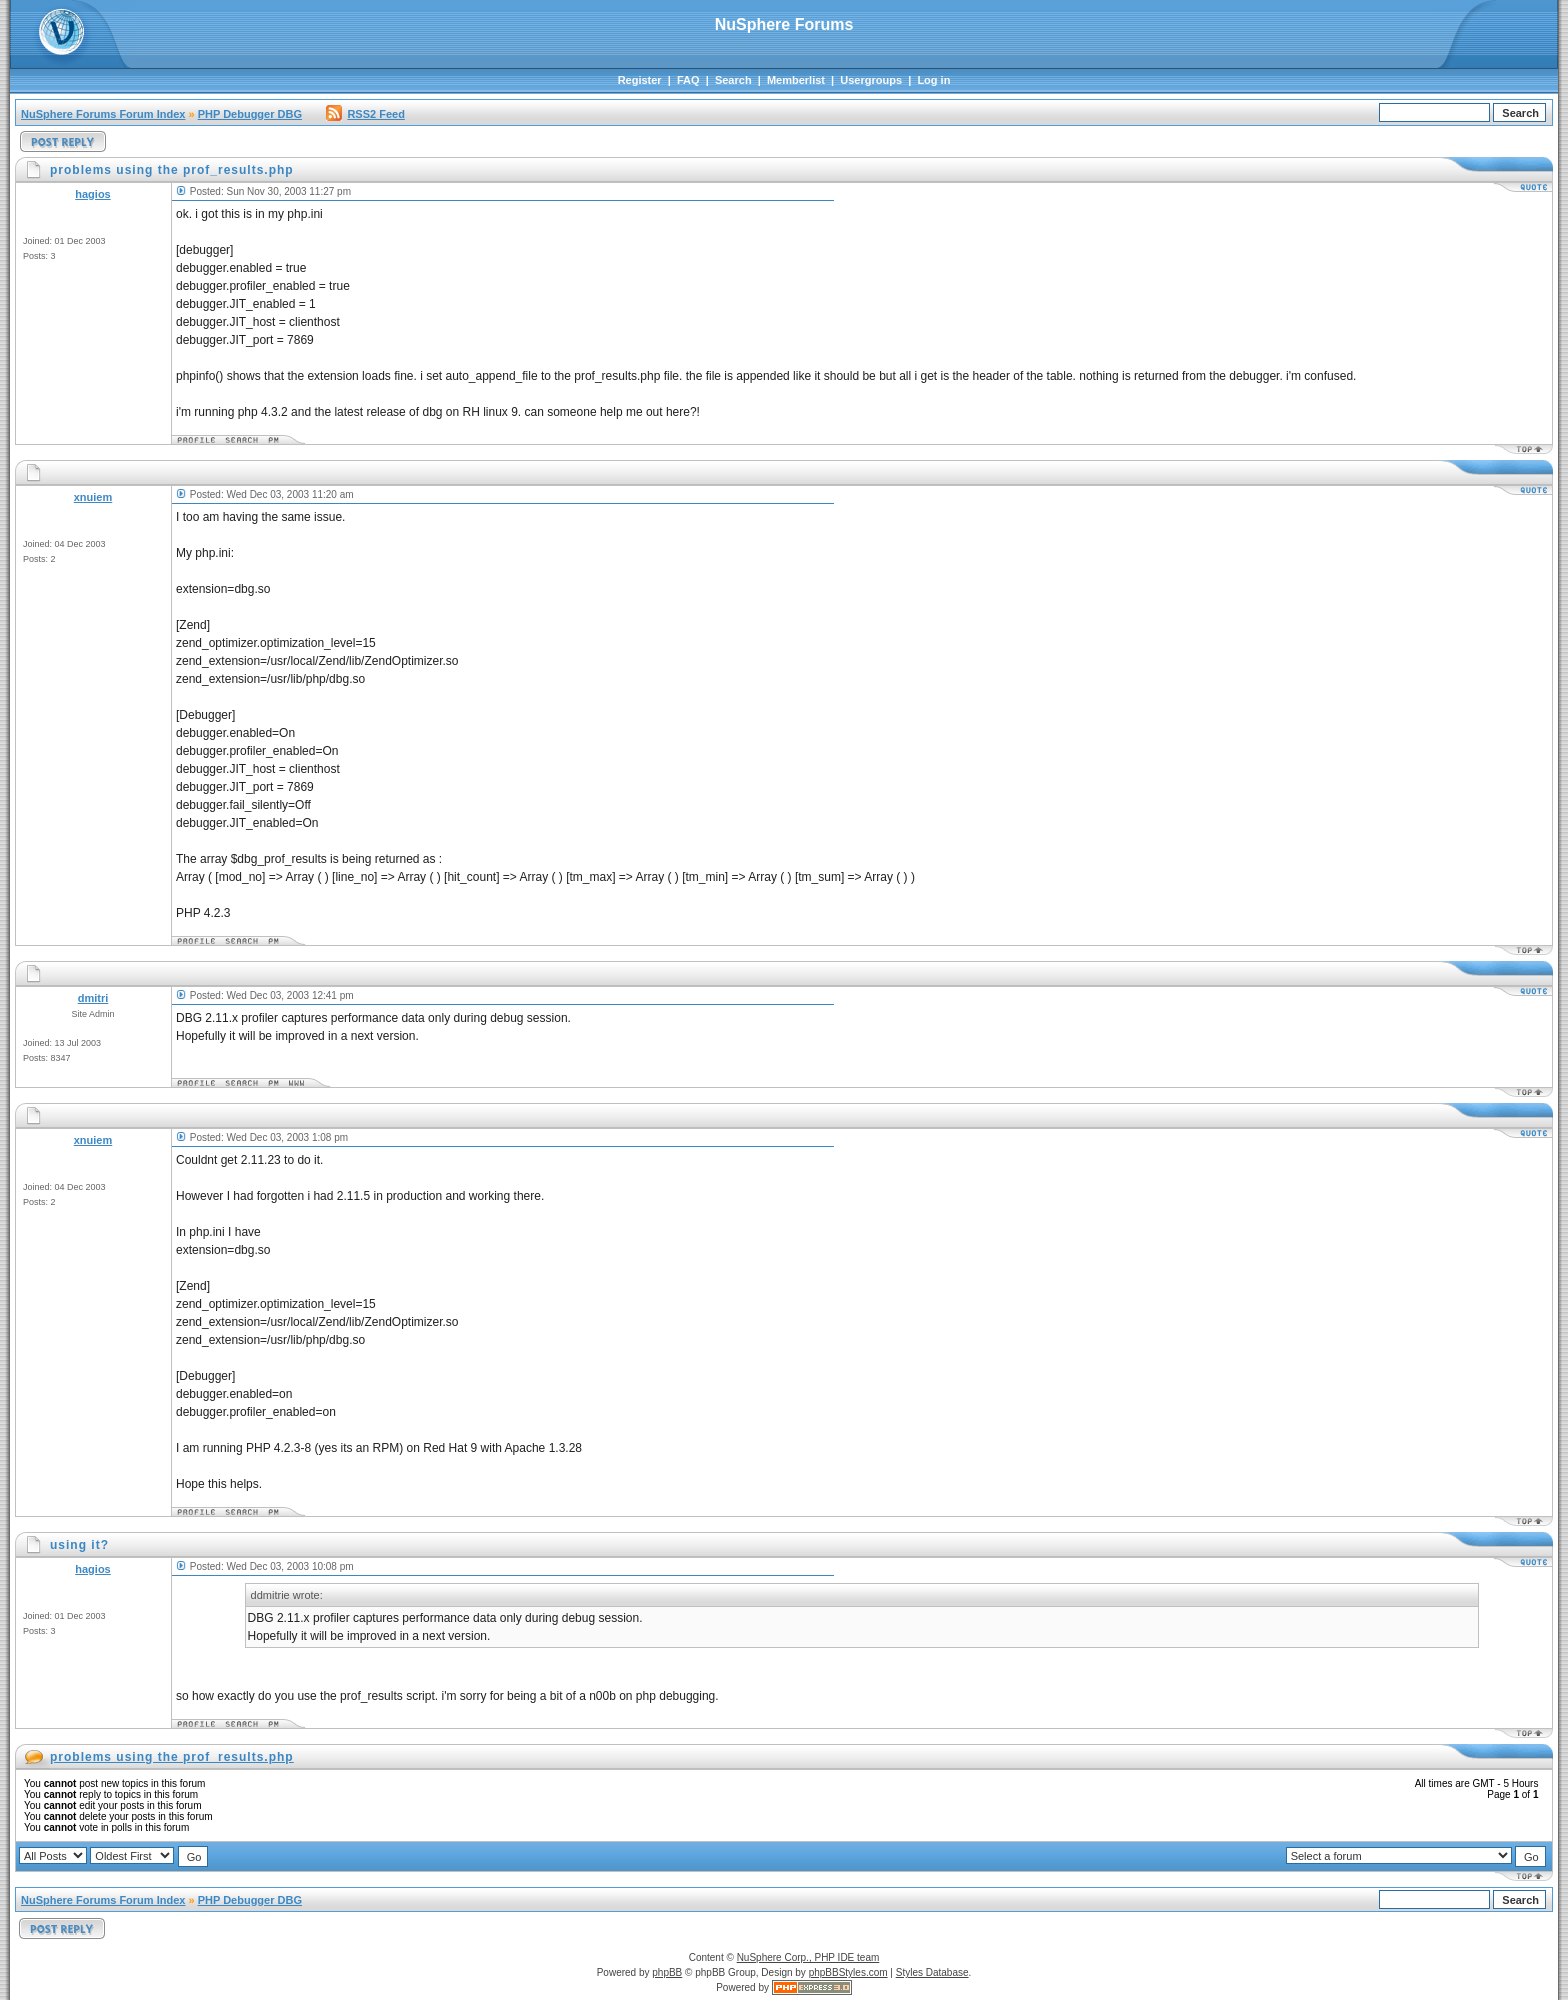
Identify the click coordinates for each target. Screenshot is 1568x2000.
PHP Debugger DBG (250, 114)
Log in (933, 80)
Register (640, 80)
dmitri (93, 998)
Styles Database (932, 1972)
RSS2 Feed (365, 114)
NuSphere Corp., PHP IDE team (808, 1957)
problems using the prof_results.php (172, 1757)
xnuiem (93, 497)
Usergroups (871, 80)
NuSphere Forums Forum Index (103, 114)
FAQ (688, 80)
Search (733, 80)
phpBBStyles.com (848, 1972)
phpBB (667, 1972)
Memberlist (796, 80)
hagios (92, 194)
